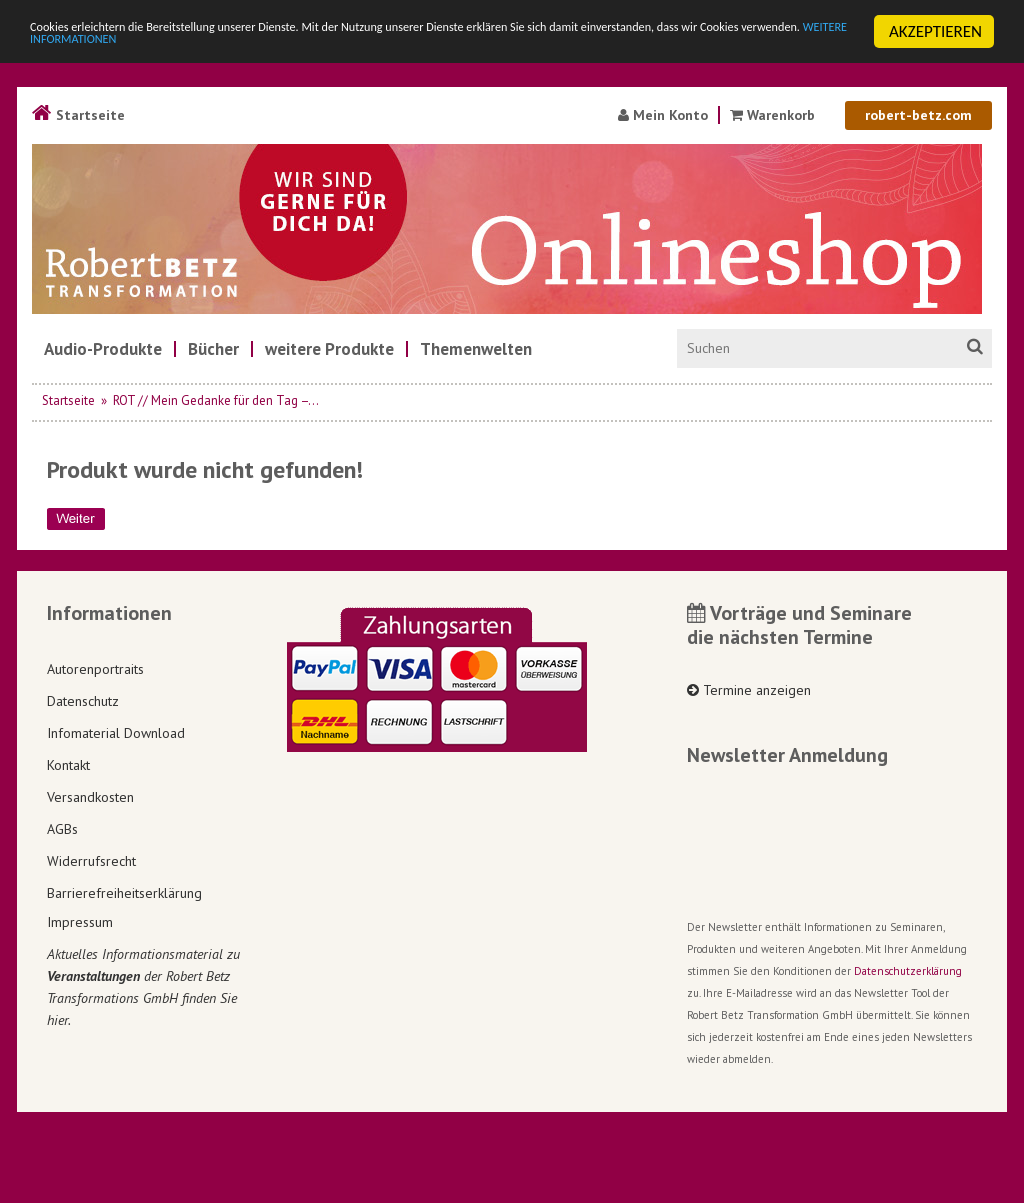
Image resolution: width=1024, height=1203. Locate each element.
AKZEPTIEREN (935, 31)
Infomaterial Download (116, 733)
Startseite (78, 115)
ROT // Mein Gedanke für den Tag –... (216, 400)
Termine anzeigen (749, 690)
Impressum (80, 922)
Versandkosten (90, 797)
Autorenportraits (95, 669)
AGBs (62, 829)
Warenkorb (774, 115)
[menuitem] (103, 349)
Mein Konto (663, 115)
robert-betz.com (918, 115)
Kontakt (68, 765)
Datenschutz (83, 701)
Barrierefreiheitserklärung (124, 893)
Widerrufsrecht (91, 861)
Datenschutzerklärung (908, 971)
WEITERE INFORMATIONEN (433, 49)
